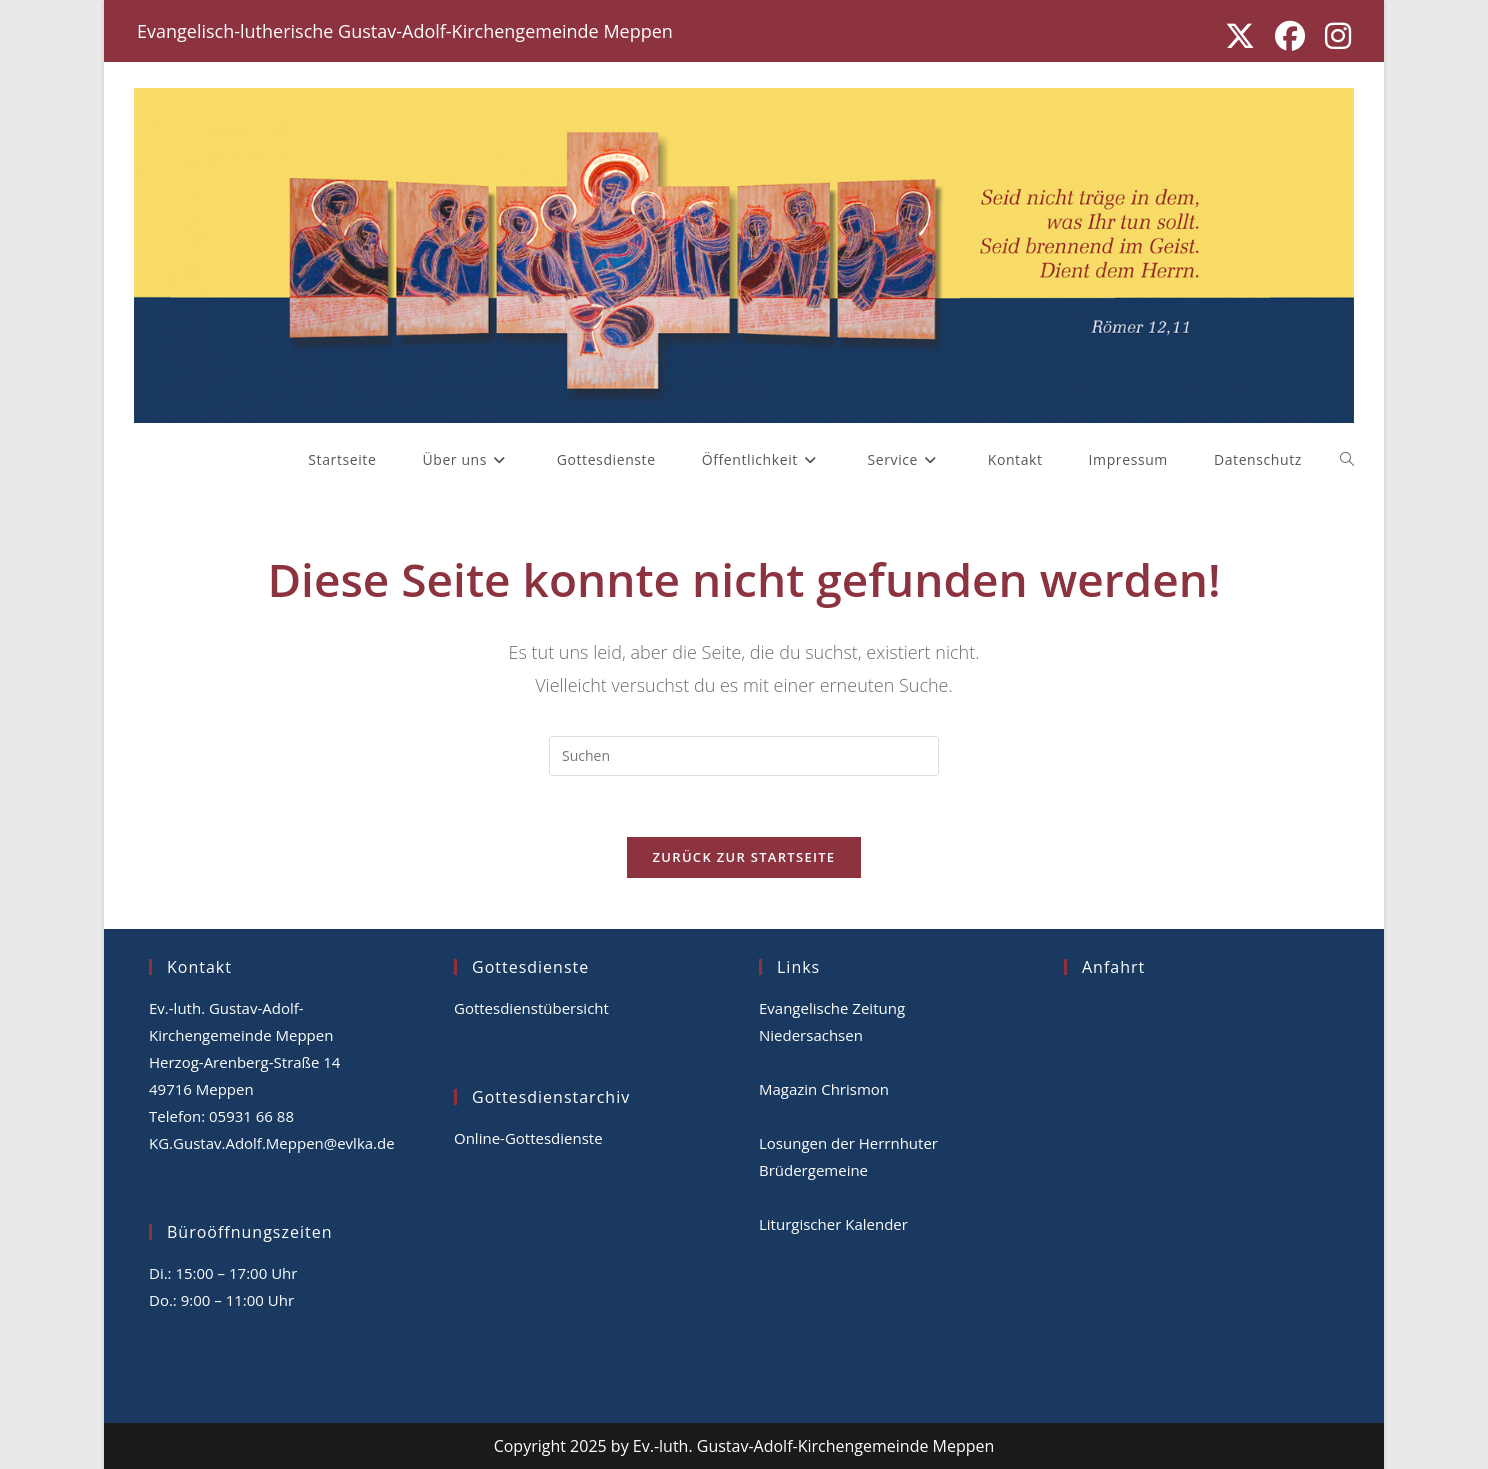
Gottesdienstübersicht (531, 1008)
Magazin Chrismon (824, 1089)
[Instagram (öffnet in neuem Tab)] (1333, 36)
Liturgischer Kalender (833, 1224)
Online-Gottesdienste (528, 1138)
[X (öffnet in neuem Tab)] (1240, 36)
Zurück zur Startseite (744, 857)
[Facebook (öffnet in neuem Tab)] (1290, 36)
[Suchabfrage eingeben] (744, 756)
